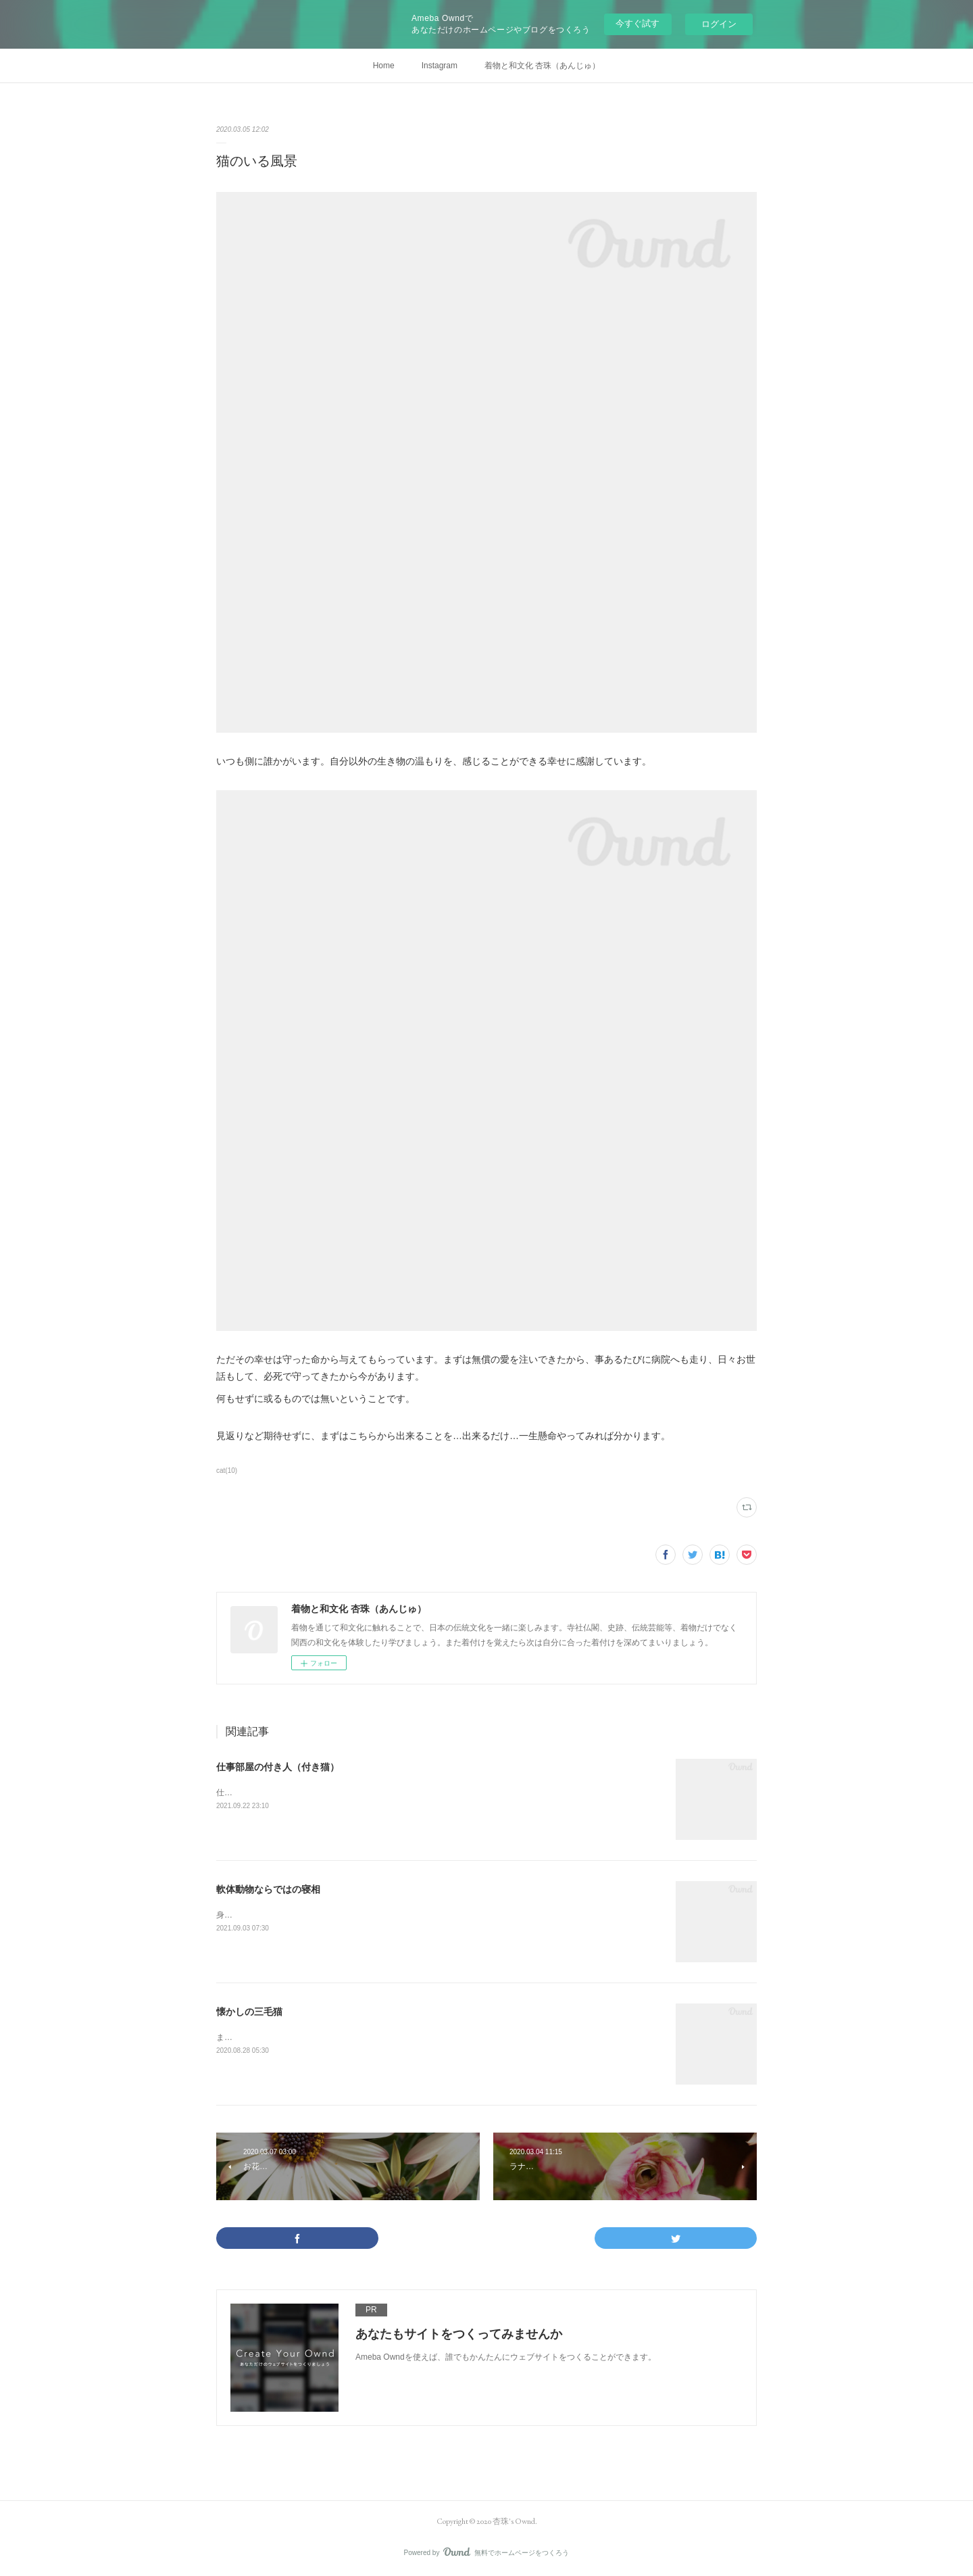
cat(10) (226, 1470)
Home (384, 65)
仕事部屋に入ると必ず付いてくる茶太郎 (289, 1792)
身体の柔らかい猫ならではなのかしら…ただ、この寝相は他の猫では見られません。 (370, 1915)
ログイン (719, 24)
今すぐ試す (637, 23)
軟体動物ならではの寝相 (268, 1889)
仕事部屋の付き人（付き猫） (277, 1766)
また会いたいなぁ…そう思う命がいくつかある (301, 2037)
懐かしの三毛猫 (249, 2011)
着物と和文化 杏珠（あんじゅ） (542, 65)
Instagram (439, 65)
